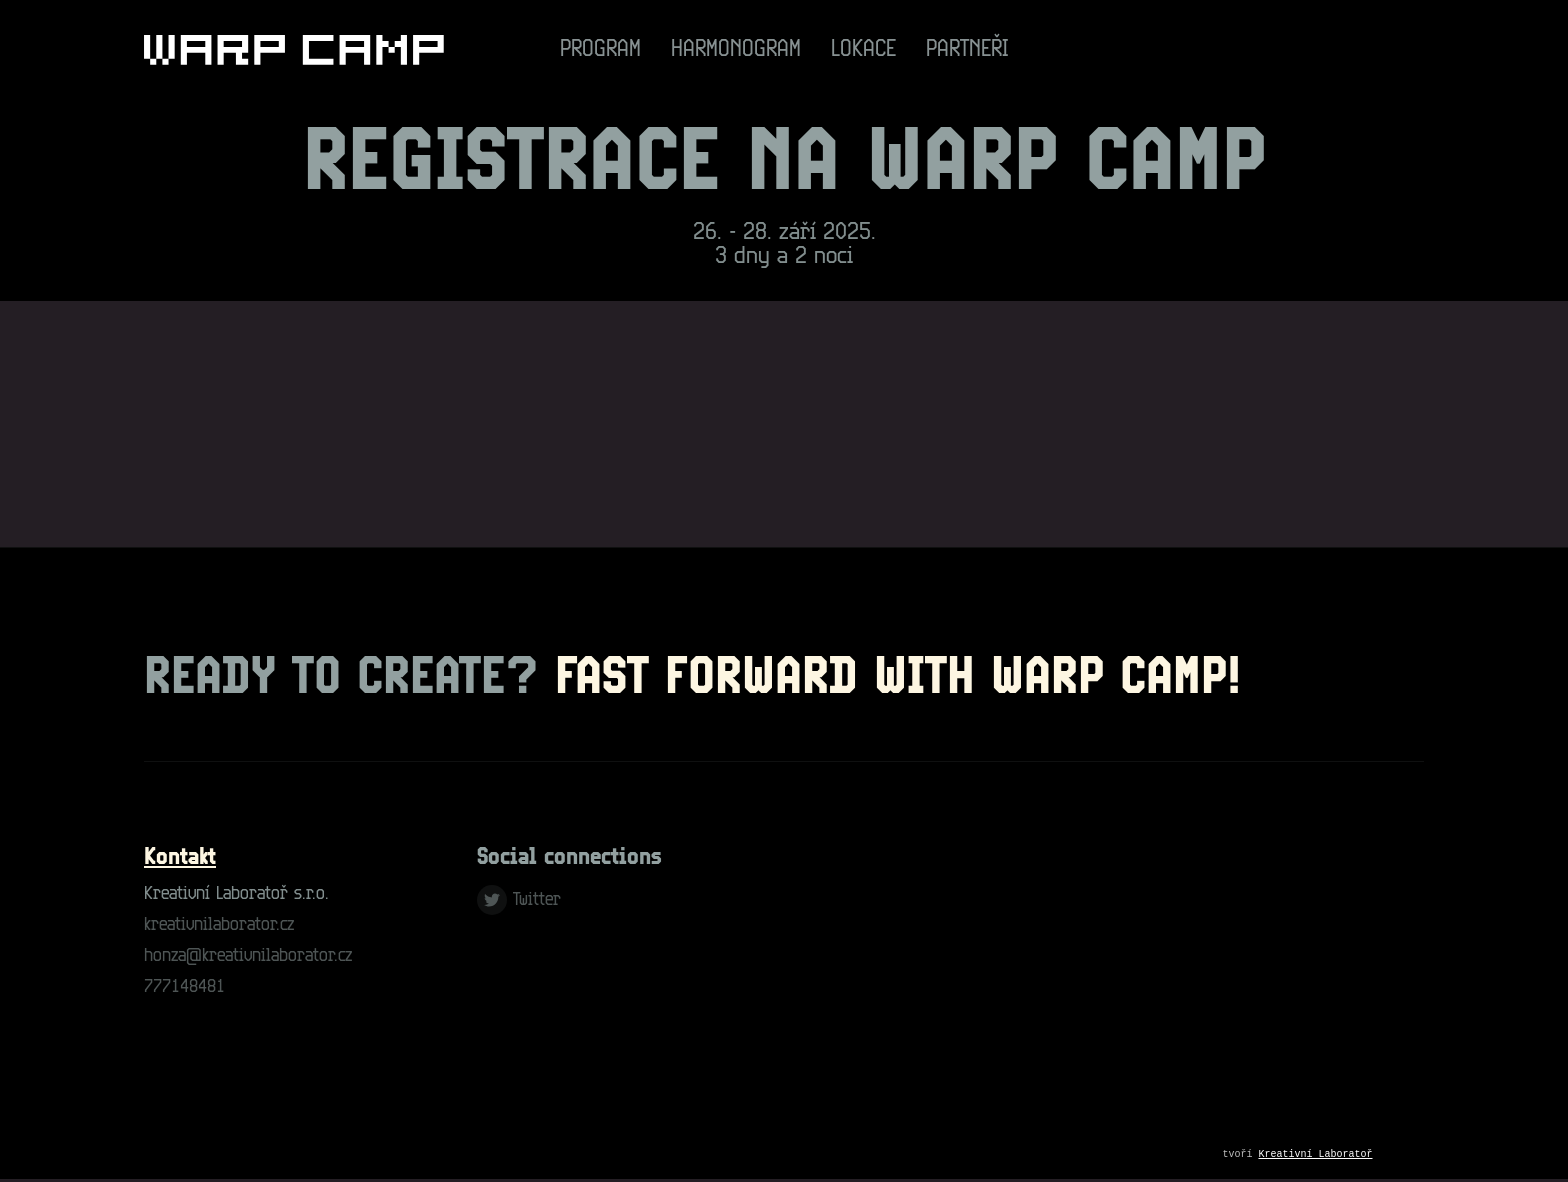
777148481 (184, 987)
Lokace (863, 50)
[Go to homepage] (294, 50)
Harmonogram (736, 50)
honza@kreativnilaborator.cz (248, 956)
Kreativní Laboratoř (1316, 1156)
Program (600, 50)
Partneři (967, 50)
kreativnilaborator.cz (219, 925)
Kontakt (180, 858)
